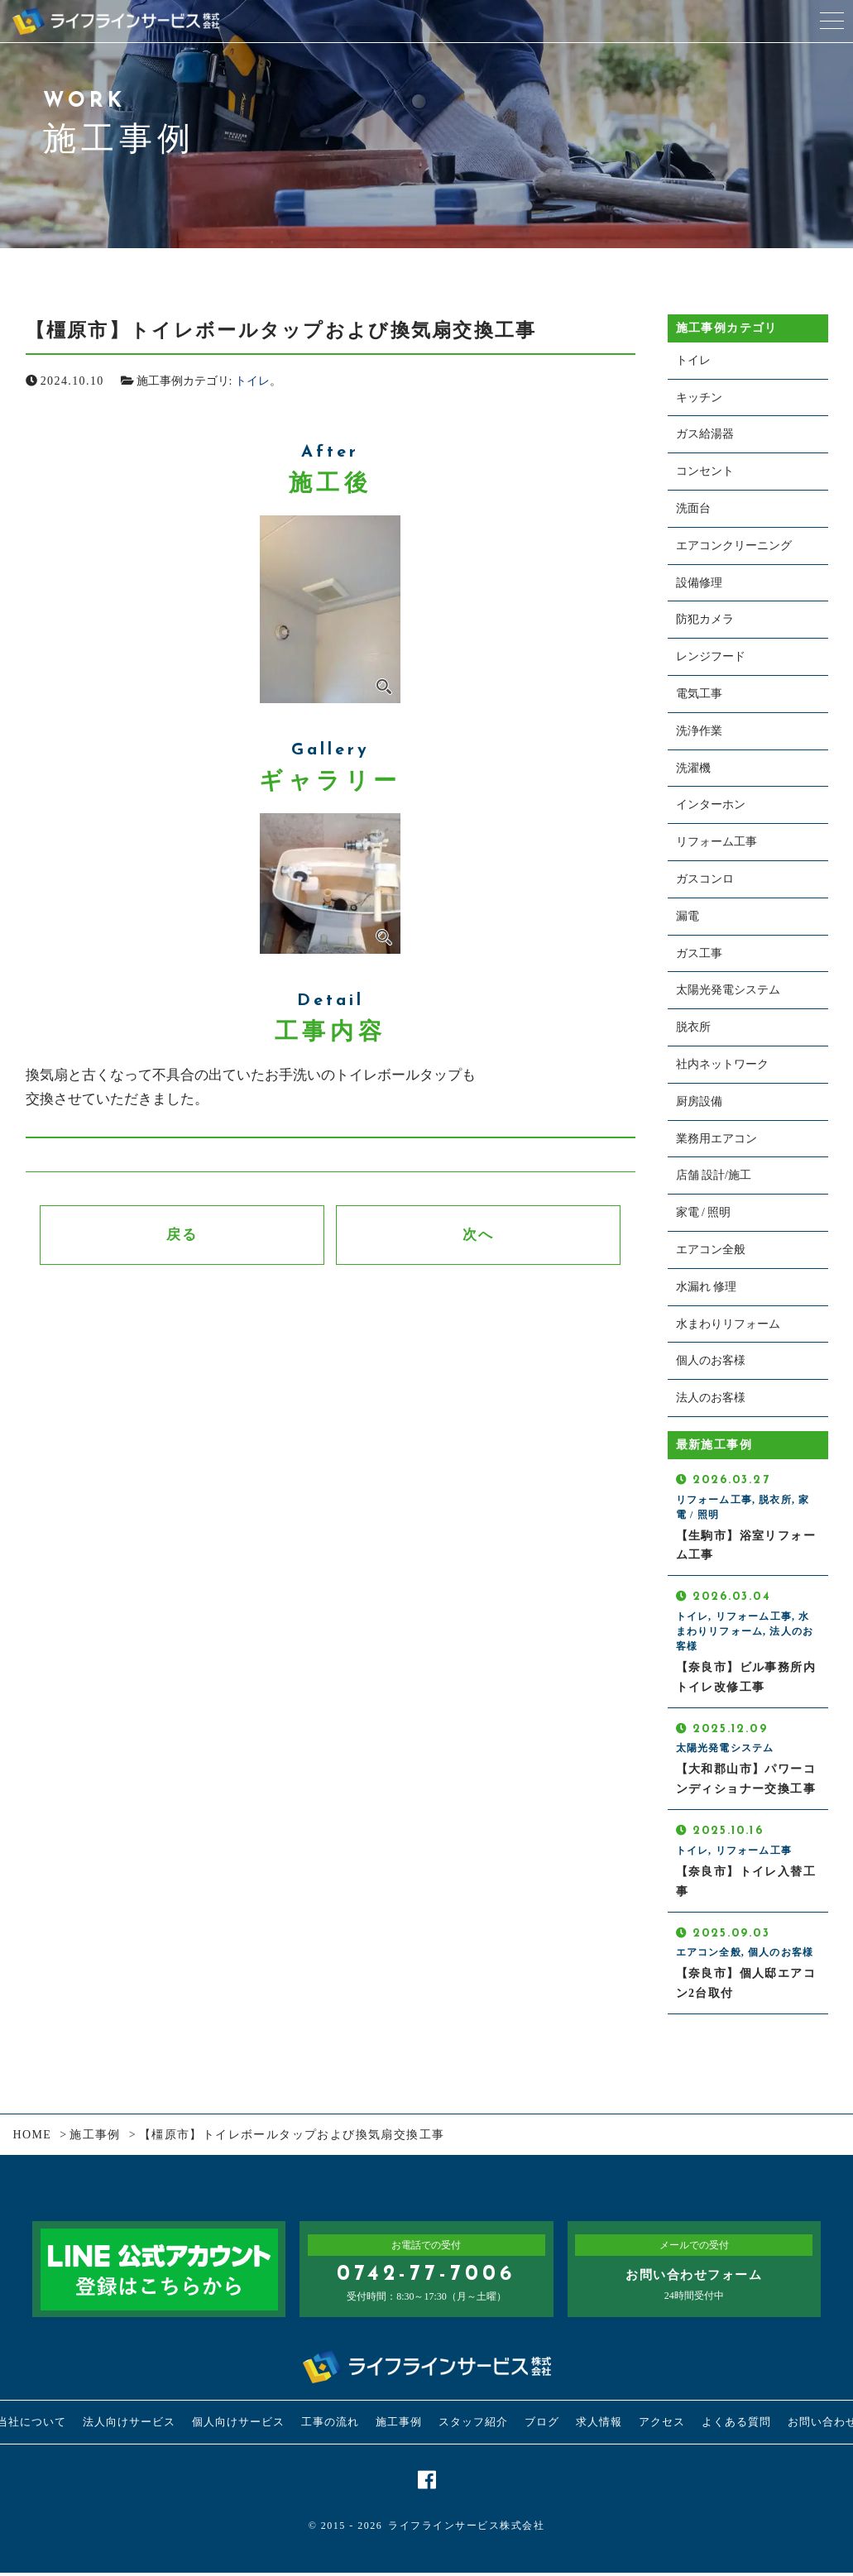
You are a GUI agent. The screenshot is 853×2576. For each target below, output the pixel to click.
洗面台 (693, 508)
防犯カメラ (705, 619)
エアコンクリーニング (734, 545)
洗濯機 (693, 768)
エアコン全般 (710, 1249)
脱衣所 (693, 1027)
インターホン (710, 804)
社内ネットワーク (722, 1064)
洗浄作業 (699, 731)
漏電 (687, 916)
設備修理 (699, 583)
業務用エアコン (716, 1138)
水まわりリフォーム (728, 1324)
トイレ (252, 381)
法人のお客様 (710, 1397)
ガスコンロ (705, 879)
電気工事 (699, 693)
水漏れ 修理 (706, 1287)
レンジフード (710, 656)
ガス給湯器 (705, 434)
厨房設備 (699, 1101)
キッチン (699, 397)
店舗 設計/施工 (713, 1175)
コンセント (705, 471)
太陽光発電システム (728, 990)
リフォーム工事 (716, 842)
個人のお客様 (710, 1360)
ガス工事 (699, 953)
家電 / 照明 (703, 1212)
